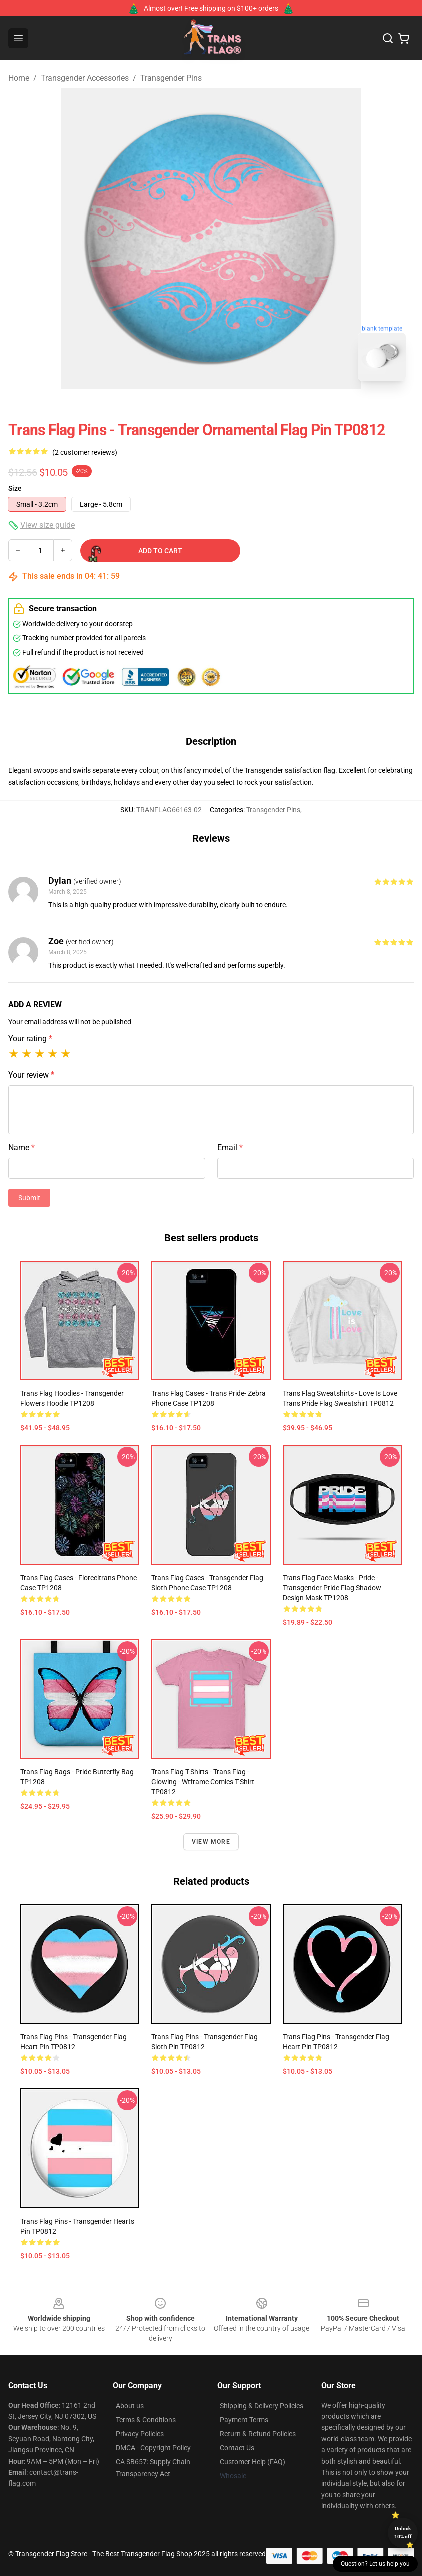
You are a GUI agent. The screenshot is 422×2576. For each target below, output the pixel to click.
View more (211, 1841)
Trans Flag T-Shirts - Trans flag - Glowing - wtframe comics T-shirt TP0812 (202, 1782)
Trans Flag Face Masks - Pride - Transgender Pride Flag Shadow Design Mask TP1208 (332, 1588)
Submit (29, 1198)
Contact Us (237, 2448)
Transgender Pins (171, 78)
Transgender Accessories (85, 78)
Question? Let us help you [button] (375, 2563)
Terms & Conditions (146, 2420)
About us (130, 2406)
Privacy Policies (140, 2434)
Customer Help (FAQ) (252, 2462)
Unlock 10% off (403, 2532)
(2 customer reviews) (84, 452)
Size (15, 488)
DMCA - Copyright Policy (153, 2448)
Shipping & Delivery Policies (261, 2406)
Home (18, 78)
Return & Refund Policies (258, 2434)
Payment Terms (244, 2420)
